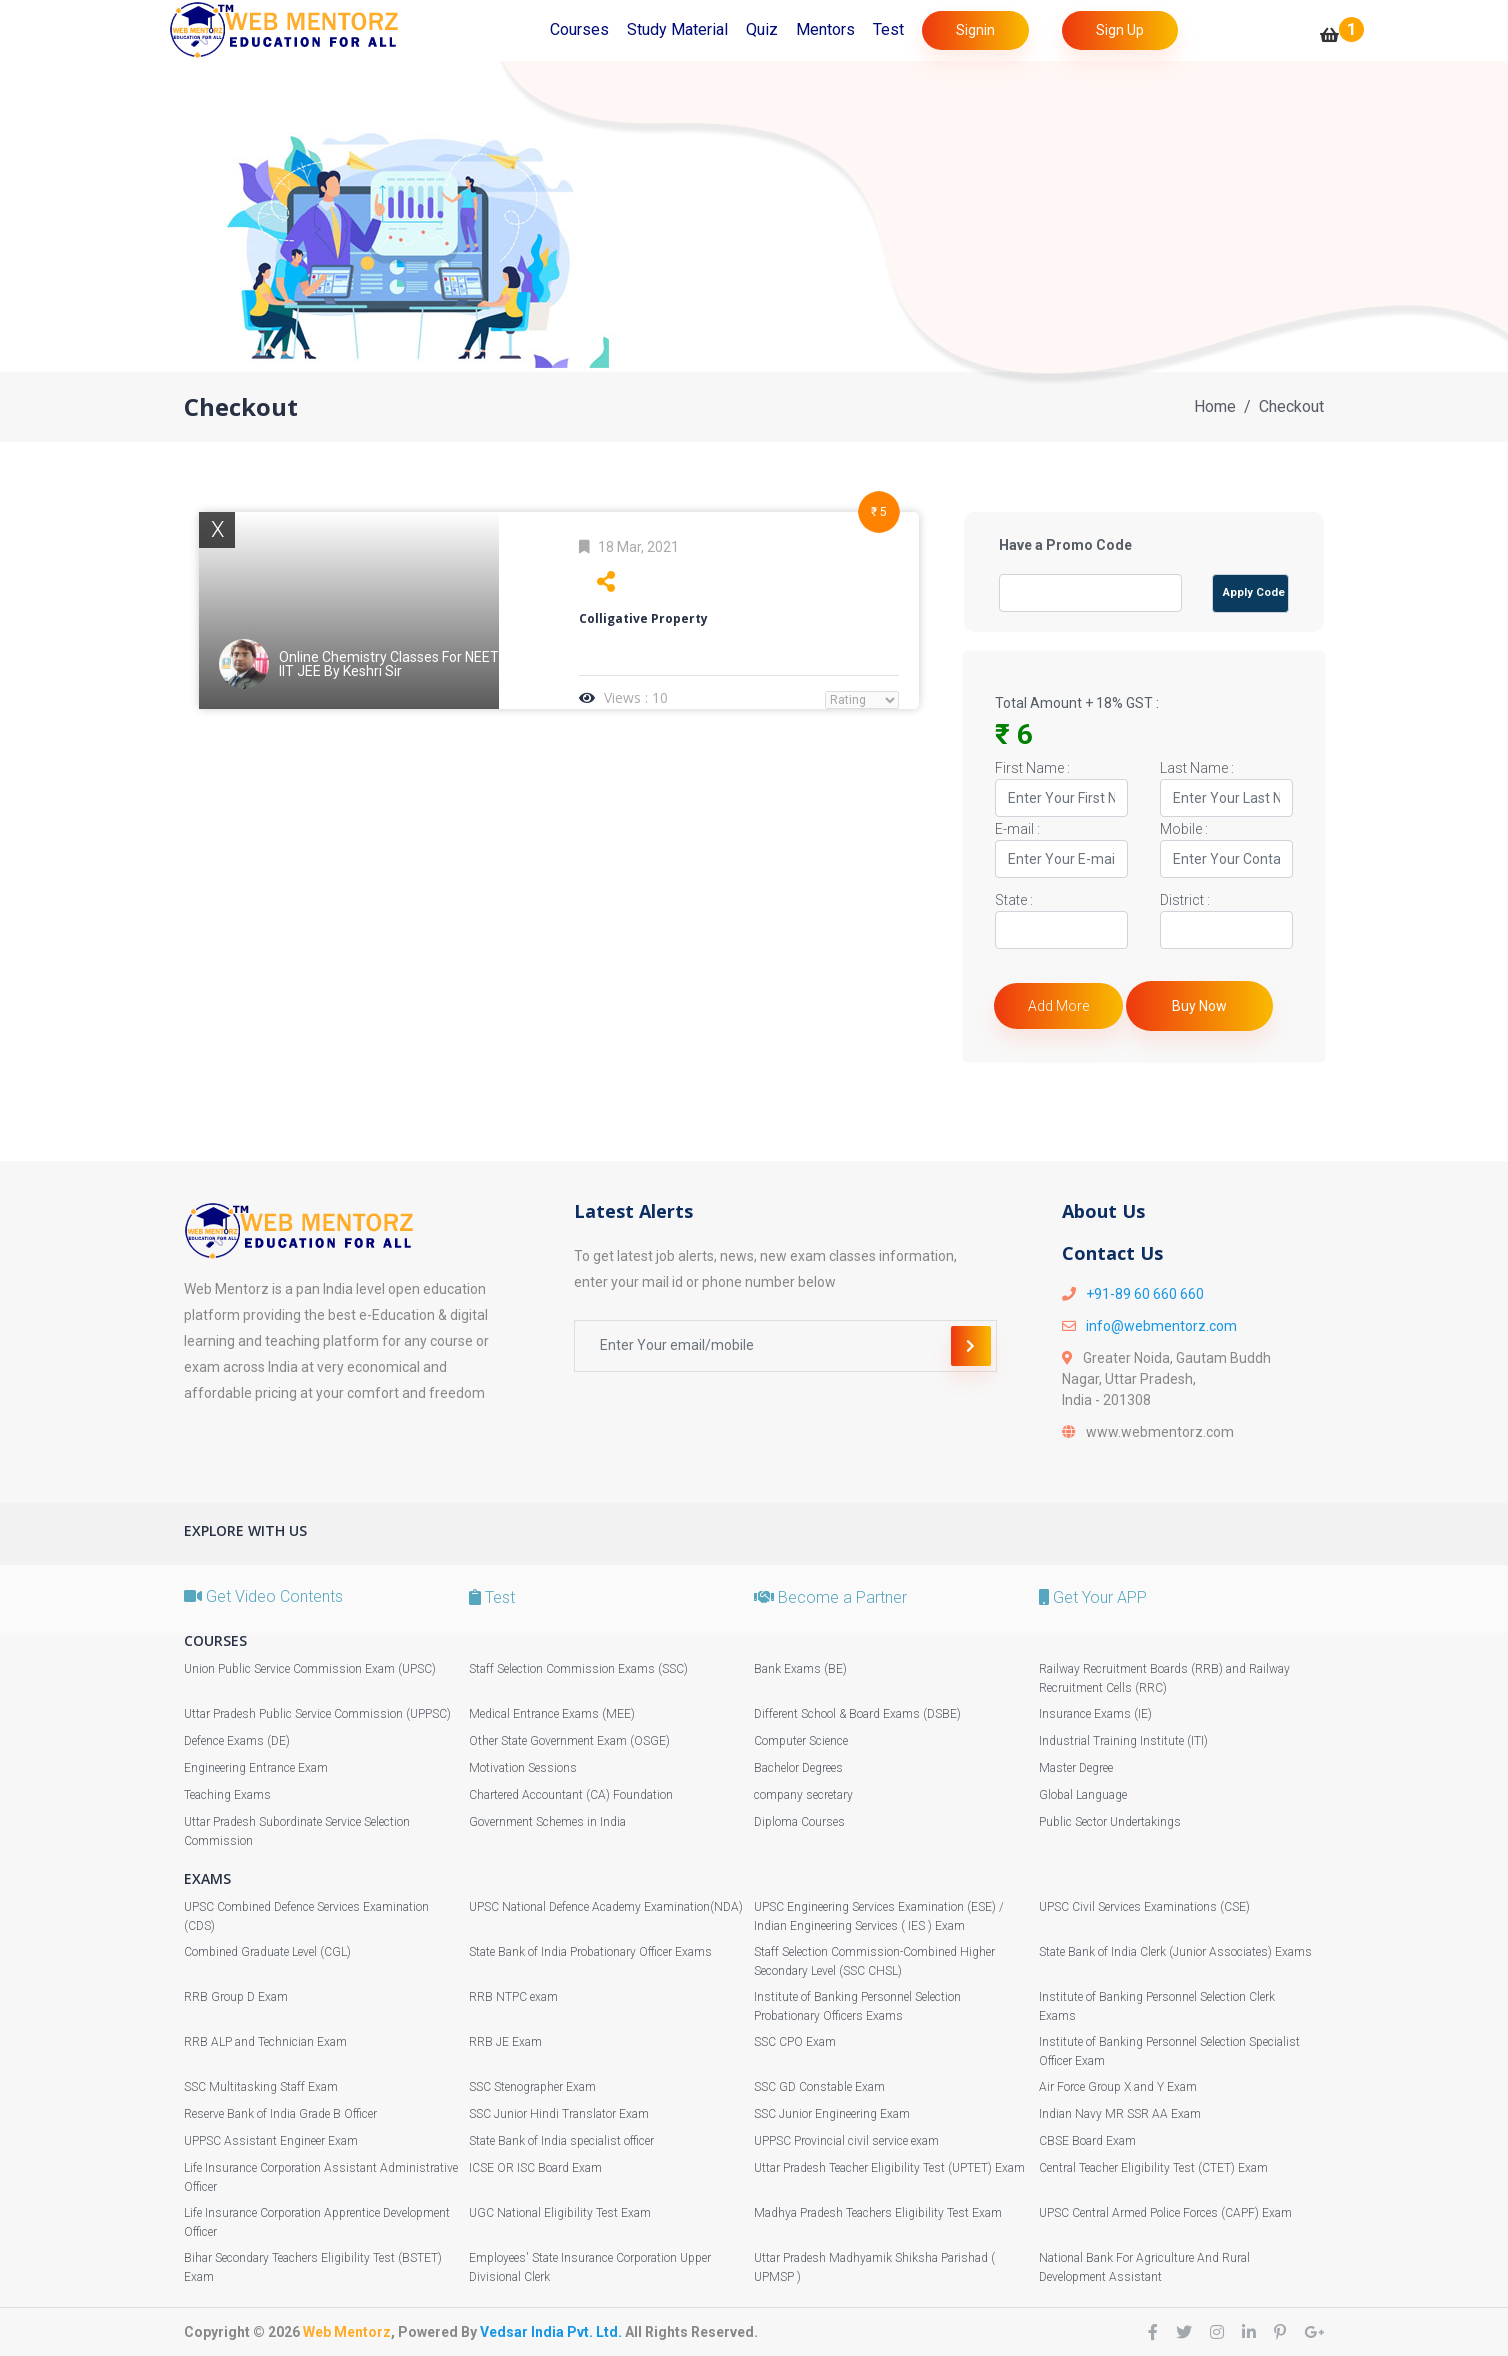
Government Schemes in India (547, 1822)
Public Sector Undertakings (1110, 1822)
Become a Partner (830, 1597)
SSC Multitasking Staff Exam (261, 2087)
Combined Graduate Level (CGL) (267, 1952)
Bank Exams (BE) (800, 1669)
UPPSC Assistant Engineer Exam (271, 2141)
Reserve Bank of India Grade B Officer (280, 2114)
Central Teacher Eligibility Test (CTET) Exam (1153, 2168)
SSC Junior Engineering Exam (832, 2114)
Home (1215, 406)
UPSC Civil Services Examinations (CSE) (1144, 1907)
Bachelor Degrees (798, 1768)
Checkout (1291, 406)
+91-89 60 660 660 (1145, 1294)
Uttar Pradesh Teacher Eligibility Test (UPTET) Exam (889, 2168)
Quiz (762, 29)
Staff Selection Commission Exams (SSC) (578, 1669)
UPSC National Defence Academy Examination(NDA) (606, 1907)
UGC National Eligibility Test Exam (560, 2213)
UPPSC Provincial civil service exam (846, 2141)
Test (888, 29)
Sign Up (1120, 30)
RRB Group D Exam (236, 1997)
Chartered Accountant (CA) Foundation (571, 1795)
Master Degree (1076, 1768)
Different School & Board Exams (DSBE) (857, 1714)
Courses (579, 29)
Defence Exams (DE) (237, 1741)
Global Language (1083, 1795)
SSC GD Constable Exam (819, 2087)
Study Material (677, 29)
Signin (975, 30)
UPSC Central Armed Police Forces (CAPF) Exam (1165, 2213)
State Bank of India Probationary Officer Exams (590, 1952)
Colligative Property (643, 618)
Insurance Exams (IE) (1095, 1714)
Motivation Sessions (523, 1768)
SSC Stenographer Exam (532, 2087)
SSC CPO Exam (795, 2042)
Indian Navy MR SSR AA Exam (1120, 2114)
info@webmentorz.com (1161, 1326)
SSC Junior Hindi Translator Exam (559, 2114)
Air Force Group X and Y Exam (1118, 2087)
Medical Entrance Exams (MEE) (552, 1714)
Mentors (825, 29)
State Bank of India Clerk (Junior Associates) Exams (1175, 1952)
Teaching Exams (227, 1795)
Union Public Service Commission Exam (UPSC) (310, 1669)
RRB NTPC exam (513, 1997)
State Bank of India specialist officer (561, 2141)
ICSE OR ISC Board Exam (535, 2168)
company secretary (803, 1795)
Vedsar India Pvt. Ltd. (551, 2332)
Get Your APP (1093, 1597)
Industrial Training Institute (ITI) (1123, 1741)
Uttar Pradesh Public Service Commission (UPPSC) (317, 1714)
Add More (1058, 1006)
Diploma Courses (799, 1822)
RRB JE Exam (505, 2042)
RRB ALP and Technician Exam (265, 2042)
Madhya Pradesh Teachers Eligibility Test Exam (878, 2213)
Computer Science (801, 1741)
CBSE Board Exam (1087, 2141)
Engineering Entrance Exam (256, 1768)
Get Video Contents (263, 1596)
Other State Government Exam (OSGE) (569, 1741)
